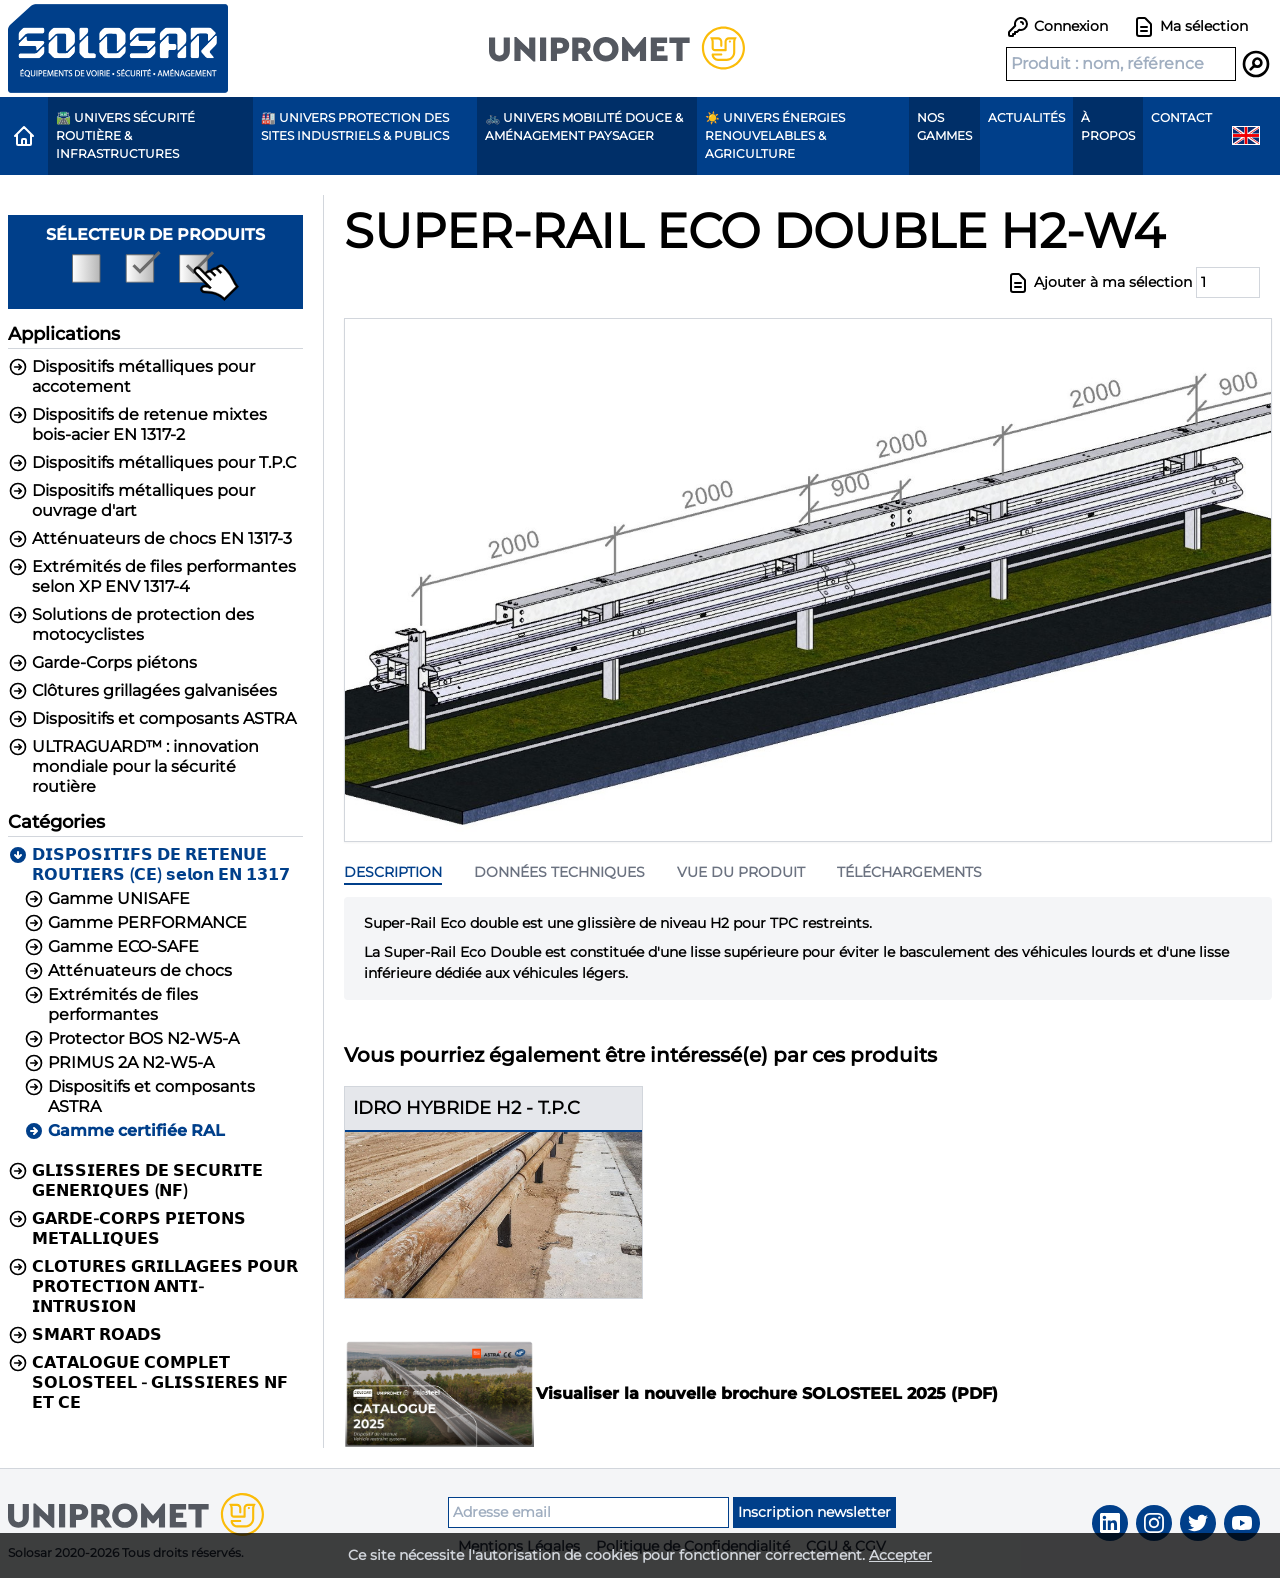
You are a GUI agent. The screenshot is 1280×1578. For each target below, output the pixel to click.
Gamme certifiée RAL (124, 1131)
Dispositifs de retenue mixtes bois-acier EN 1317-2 (137, 424)
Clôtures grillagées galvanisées (142, 691)
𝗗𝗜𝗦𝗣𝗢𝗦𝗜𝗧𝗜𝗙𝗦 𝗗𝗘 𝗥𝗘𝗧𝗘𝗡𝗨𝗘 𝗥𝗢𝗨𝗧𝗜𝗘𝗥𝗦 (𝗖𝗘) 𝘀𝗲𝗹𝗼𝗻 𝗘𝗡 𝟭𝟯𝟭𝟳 (149, 864)
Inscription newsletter (814, 1512)
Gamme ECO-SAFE (111, 947)
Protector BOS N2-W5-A (131, 1039)
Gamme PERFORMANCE (135, 923)
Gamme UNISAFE (107, 899)
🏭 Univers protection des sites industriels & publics (355, 126)
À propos (1108, 126)
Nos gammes (944, 126)
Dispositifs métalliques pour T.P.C (152, 463)
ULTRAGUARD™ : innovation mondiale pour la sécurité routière (133, 766)
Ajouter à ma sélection (1099, 283)
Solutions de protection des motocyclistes (131, 624)
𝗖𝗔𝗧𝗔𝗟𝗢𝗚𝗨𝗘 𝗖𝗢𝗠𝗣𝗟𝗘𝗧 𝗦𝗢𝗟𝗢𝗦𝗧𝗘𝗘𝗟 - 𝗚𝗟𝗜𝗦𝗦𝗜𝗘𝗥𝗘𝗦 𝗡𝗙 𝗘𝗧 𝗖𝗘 (148, 1382)
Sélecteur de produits (155, 263)
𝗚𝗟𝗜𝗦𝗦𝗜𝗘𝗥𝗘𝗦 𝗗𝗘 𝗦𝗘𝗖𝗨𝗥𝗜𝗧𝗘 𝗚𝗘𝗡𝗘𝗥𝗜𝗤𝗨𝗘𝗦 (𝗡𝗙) (135, 1180)
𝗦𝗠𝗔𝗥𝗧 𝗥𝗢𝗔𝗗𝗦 (85, 1335)
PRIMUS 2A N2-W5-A (119, 1063)
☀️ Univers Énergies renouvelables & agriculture (775, 135)
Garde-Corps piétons (102, 663)
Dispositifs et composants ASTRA (152, 719)
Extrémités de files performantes (111, 1004)
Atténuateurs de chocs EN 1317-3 (150, 539)
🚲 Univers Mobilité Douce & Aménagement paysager (584, 126)
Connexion (1057, 26)
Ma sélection (1190, 27)
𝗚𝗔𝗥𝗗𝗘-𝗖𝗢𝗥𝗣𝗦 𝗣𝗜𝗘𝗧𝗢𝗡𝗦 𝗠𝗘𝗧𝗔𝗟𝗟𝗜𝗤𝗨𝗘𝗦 (127, 1228)
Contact (1181, 117)
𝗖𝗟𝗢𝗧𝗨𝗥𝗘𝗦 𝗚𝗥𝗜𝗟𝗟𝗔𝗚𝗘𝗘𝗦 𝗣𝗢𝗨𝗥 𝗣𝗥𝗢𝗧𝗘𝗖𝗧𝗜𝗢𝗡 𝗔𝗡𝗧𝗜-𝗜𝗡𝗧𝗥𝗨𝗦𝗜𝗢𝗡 (153, 1286)
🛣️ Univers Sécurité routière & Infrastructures (125, 135)
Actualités (1026, 117)
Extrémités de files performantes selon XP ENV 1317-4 (152, 576)
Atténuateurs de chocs (128, 971)
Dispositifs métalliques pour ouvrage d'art (131, 500)
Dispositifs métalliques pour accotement (131, 376)
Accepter (900, 1555)
